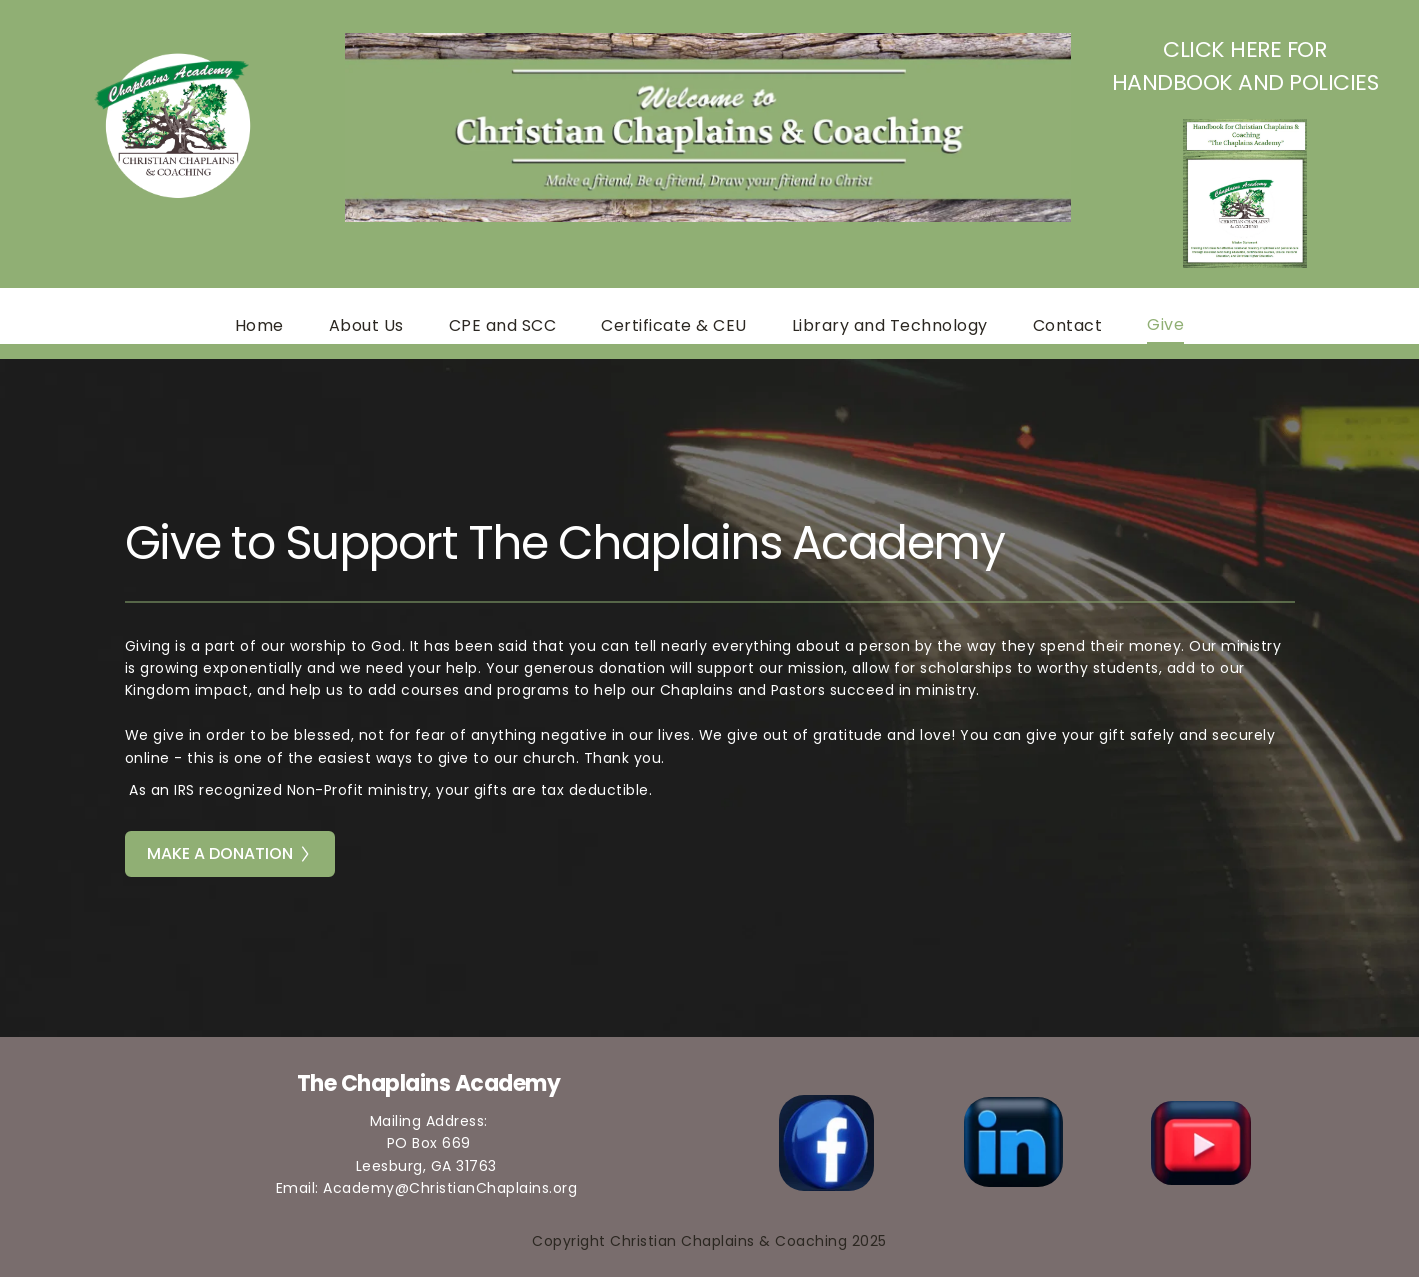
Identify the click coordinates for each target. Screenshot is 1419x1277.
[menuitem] (259, 326)
